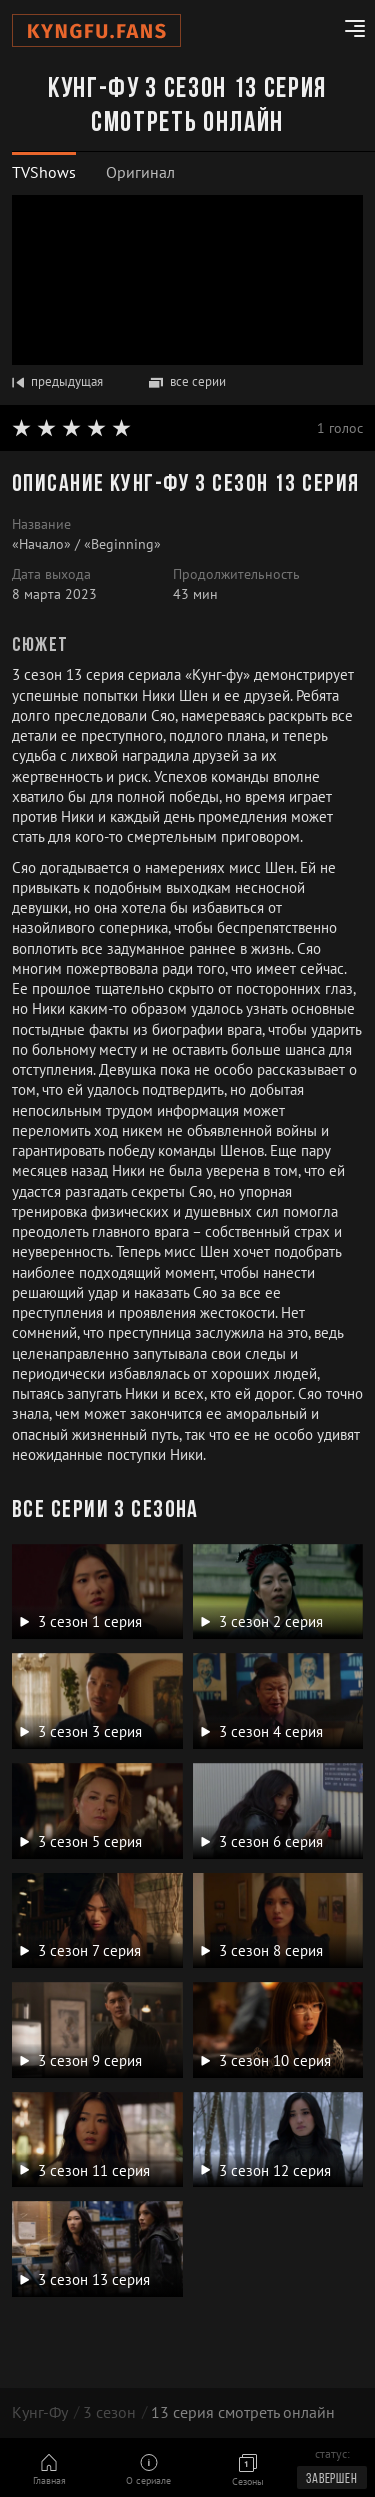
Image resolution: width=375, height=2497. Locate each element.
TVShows (44, 172)
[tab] (44, 172)
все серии (187, 381)
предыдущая (57, 381)
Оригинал (140, 172)
